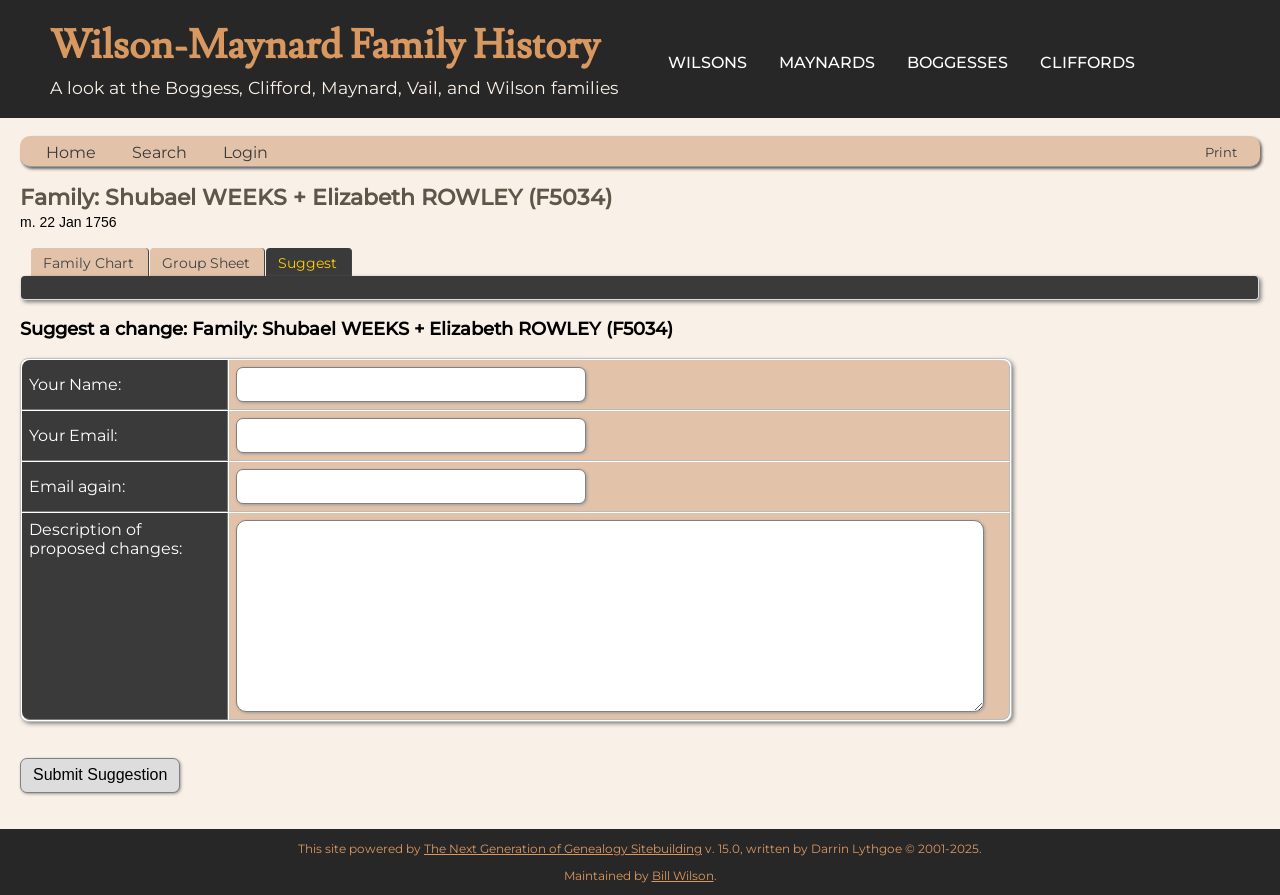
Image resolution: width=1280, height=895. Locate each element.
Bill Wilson (683, 875)
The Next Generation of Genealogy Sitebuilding (563, 848)
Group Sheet (206, 263)
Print (1221, 152)
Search (159, 152)
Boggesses (957, 62)
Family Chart (88, 263)
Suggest (307, 263)
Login (245, 152)
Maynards (827, 62)
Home (71, 152)
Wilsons (707, 62)
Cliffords (1087, 62)
